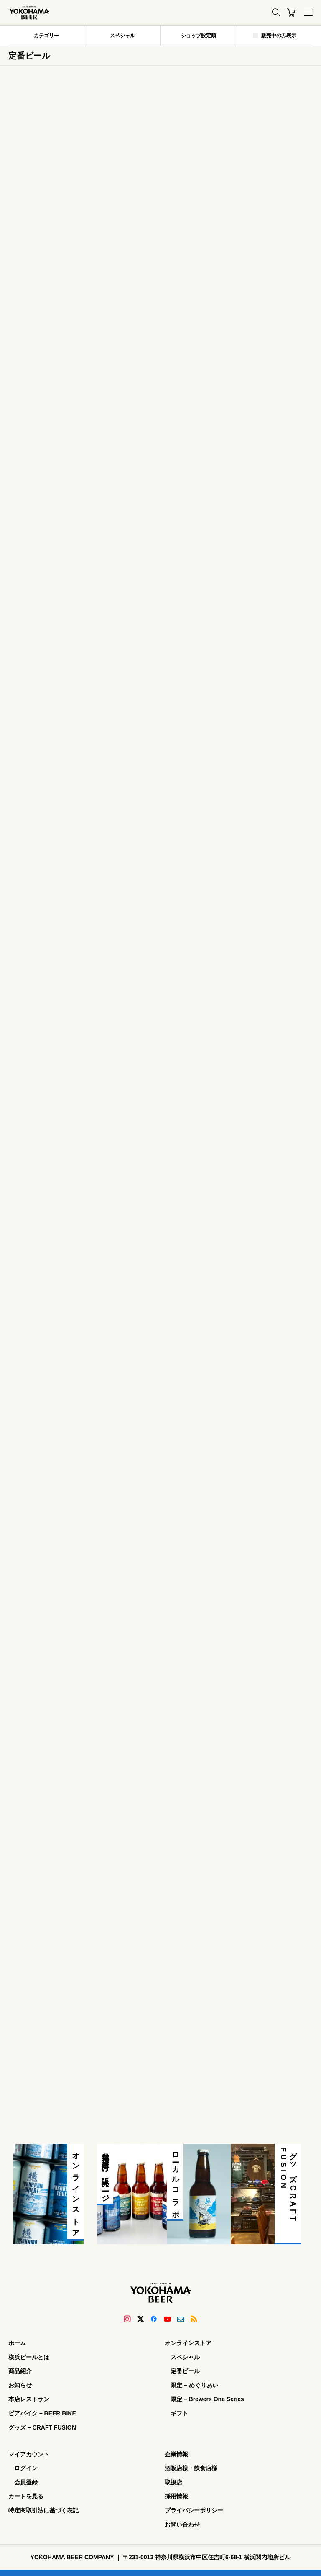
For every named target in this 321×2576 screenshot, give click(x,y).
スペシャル (185, 2357)
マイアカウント (28, 2454)
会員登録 (26, 2482)
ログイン (26, 2468)
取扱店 (173, 2482)
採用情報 (176, 2496)
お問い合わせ (182, 2524)
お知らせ (20, 2385)
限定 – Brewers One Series (207, 2399)
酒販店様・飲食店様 (191, 2468)
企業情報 (176, 2454)
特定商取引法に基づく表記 (43, 2510)
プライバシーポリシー (194, 2510)
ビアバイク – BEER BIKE (42, 2413)
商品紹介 (20, 2371)
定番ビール (185, 2371)
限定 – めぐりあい (194, 2385)
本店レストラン (28, 2399)
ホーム (17, 2343)
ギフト (179, 2413)
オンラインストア (188, 2343)
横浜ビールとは (28, 2357)
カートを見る (25, 2496)
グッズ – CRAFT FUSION (42, 2427)
